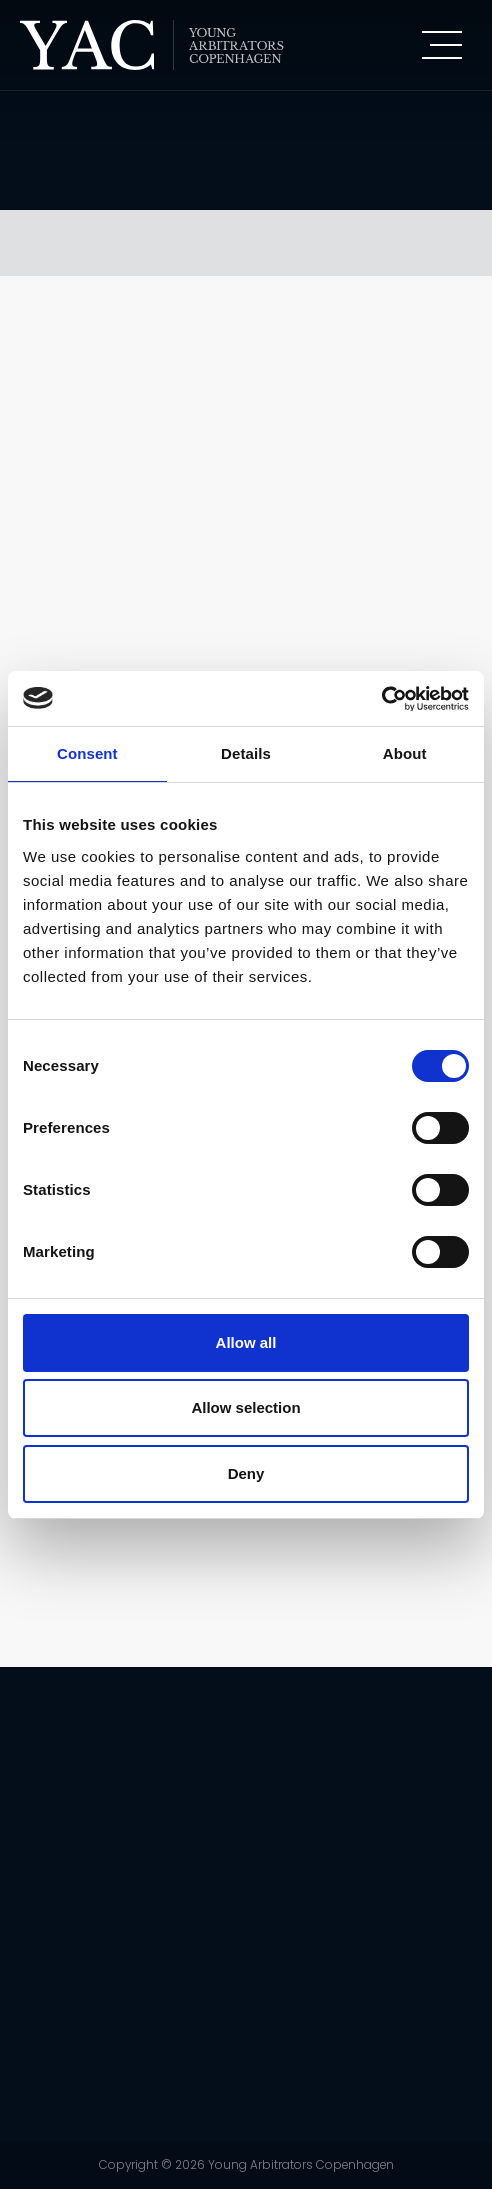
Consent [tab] (87, 753)
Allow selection (245, 1407)
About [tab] (405, 753)
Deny (246, 1473)
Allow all (246, 1342)
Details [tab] (246, 753)
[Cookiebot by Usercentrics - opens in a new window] (381, 699)
